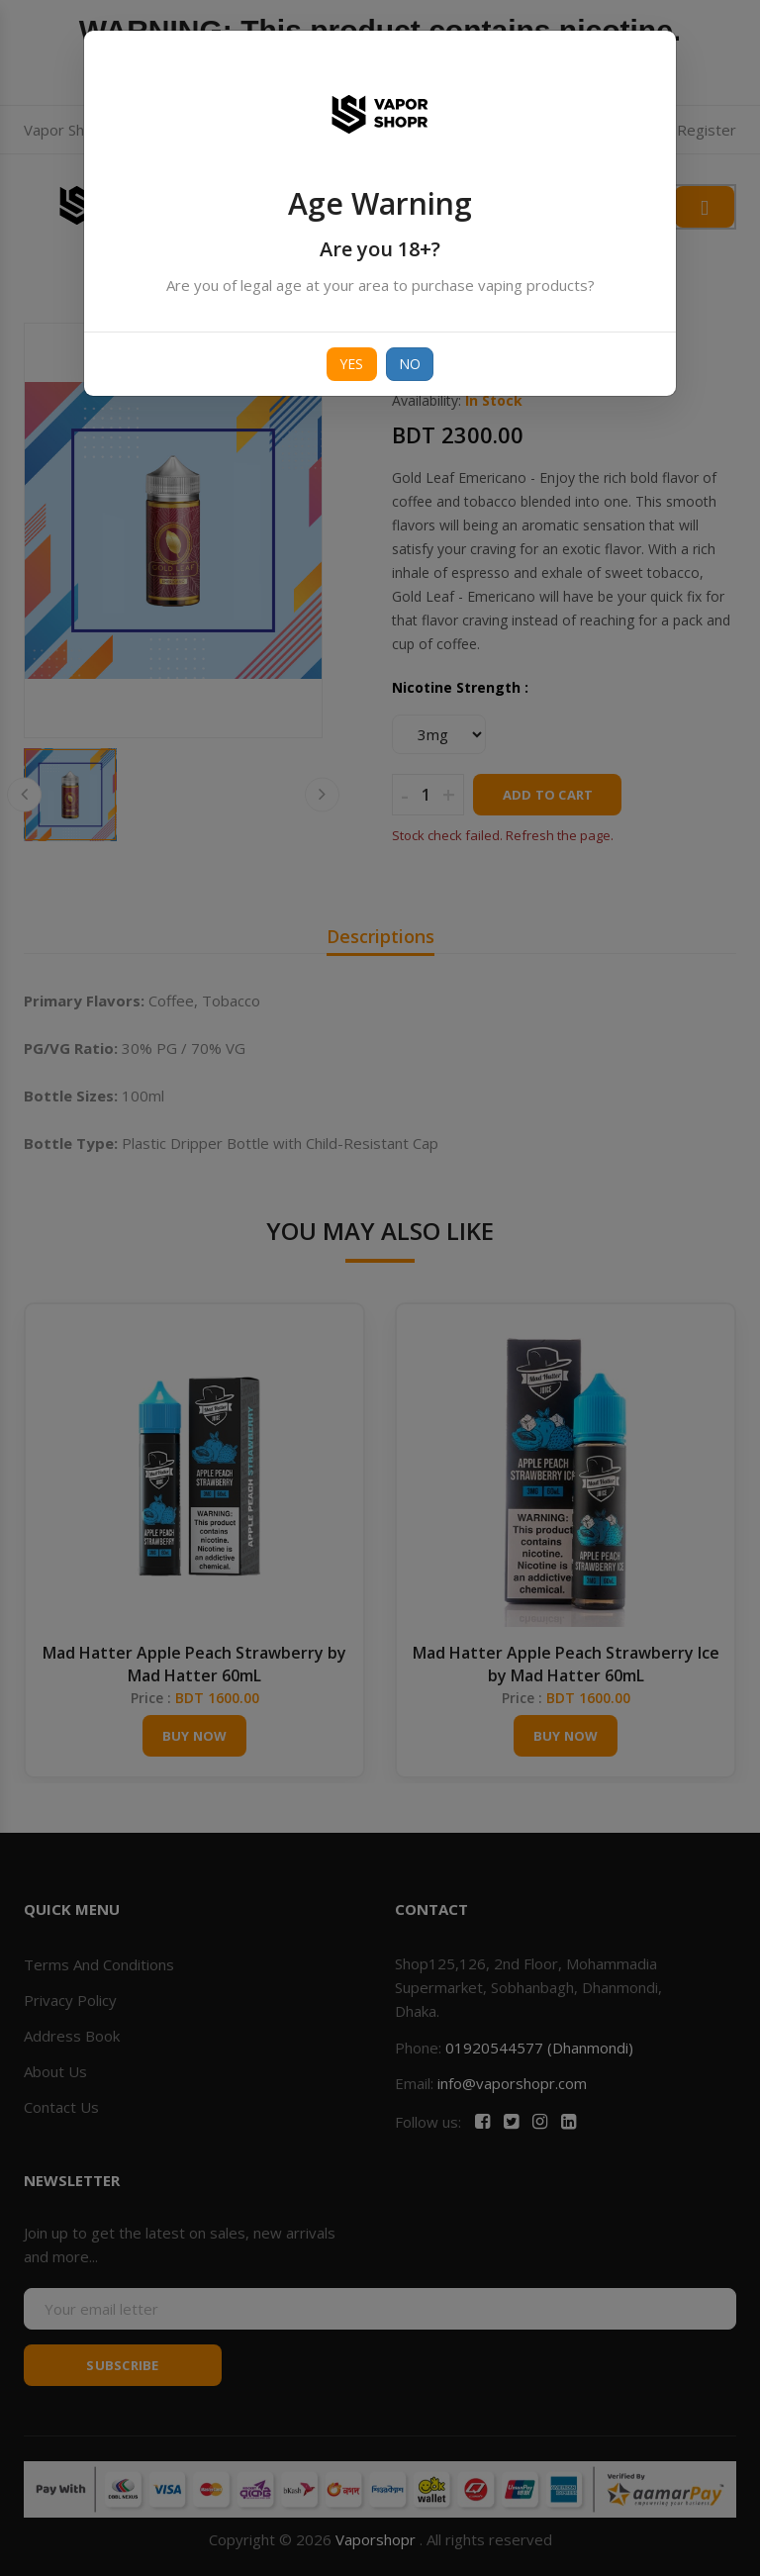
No (410, 363)
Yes (351, 363)
